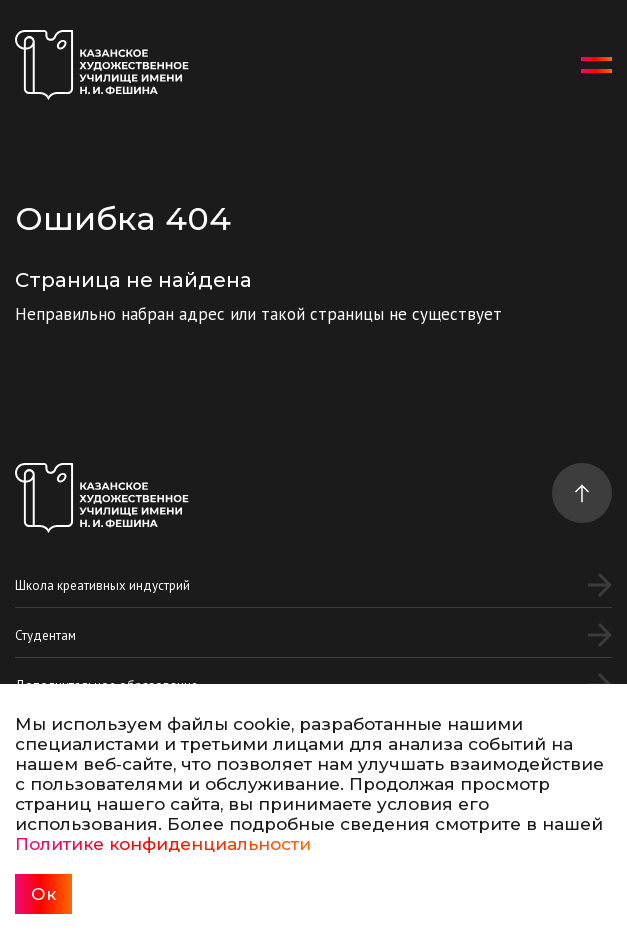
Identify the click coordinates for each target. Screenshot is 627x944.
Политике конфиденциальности (163, 844)
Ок (43, 894)
